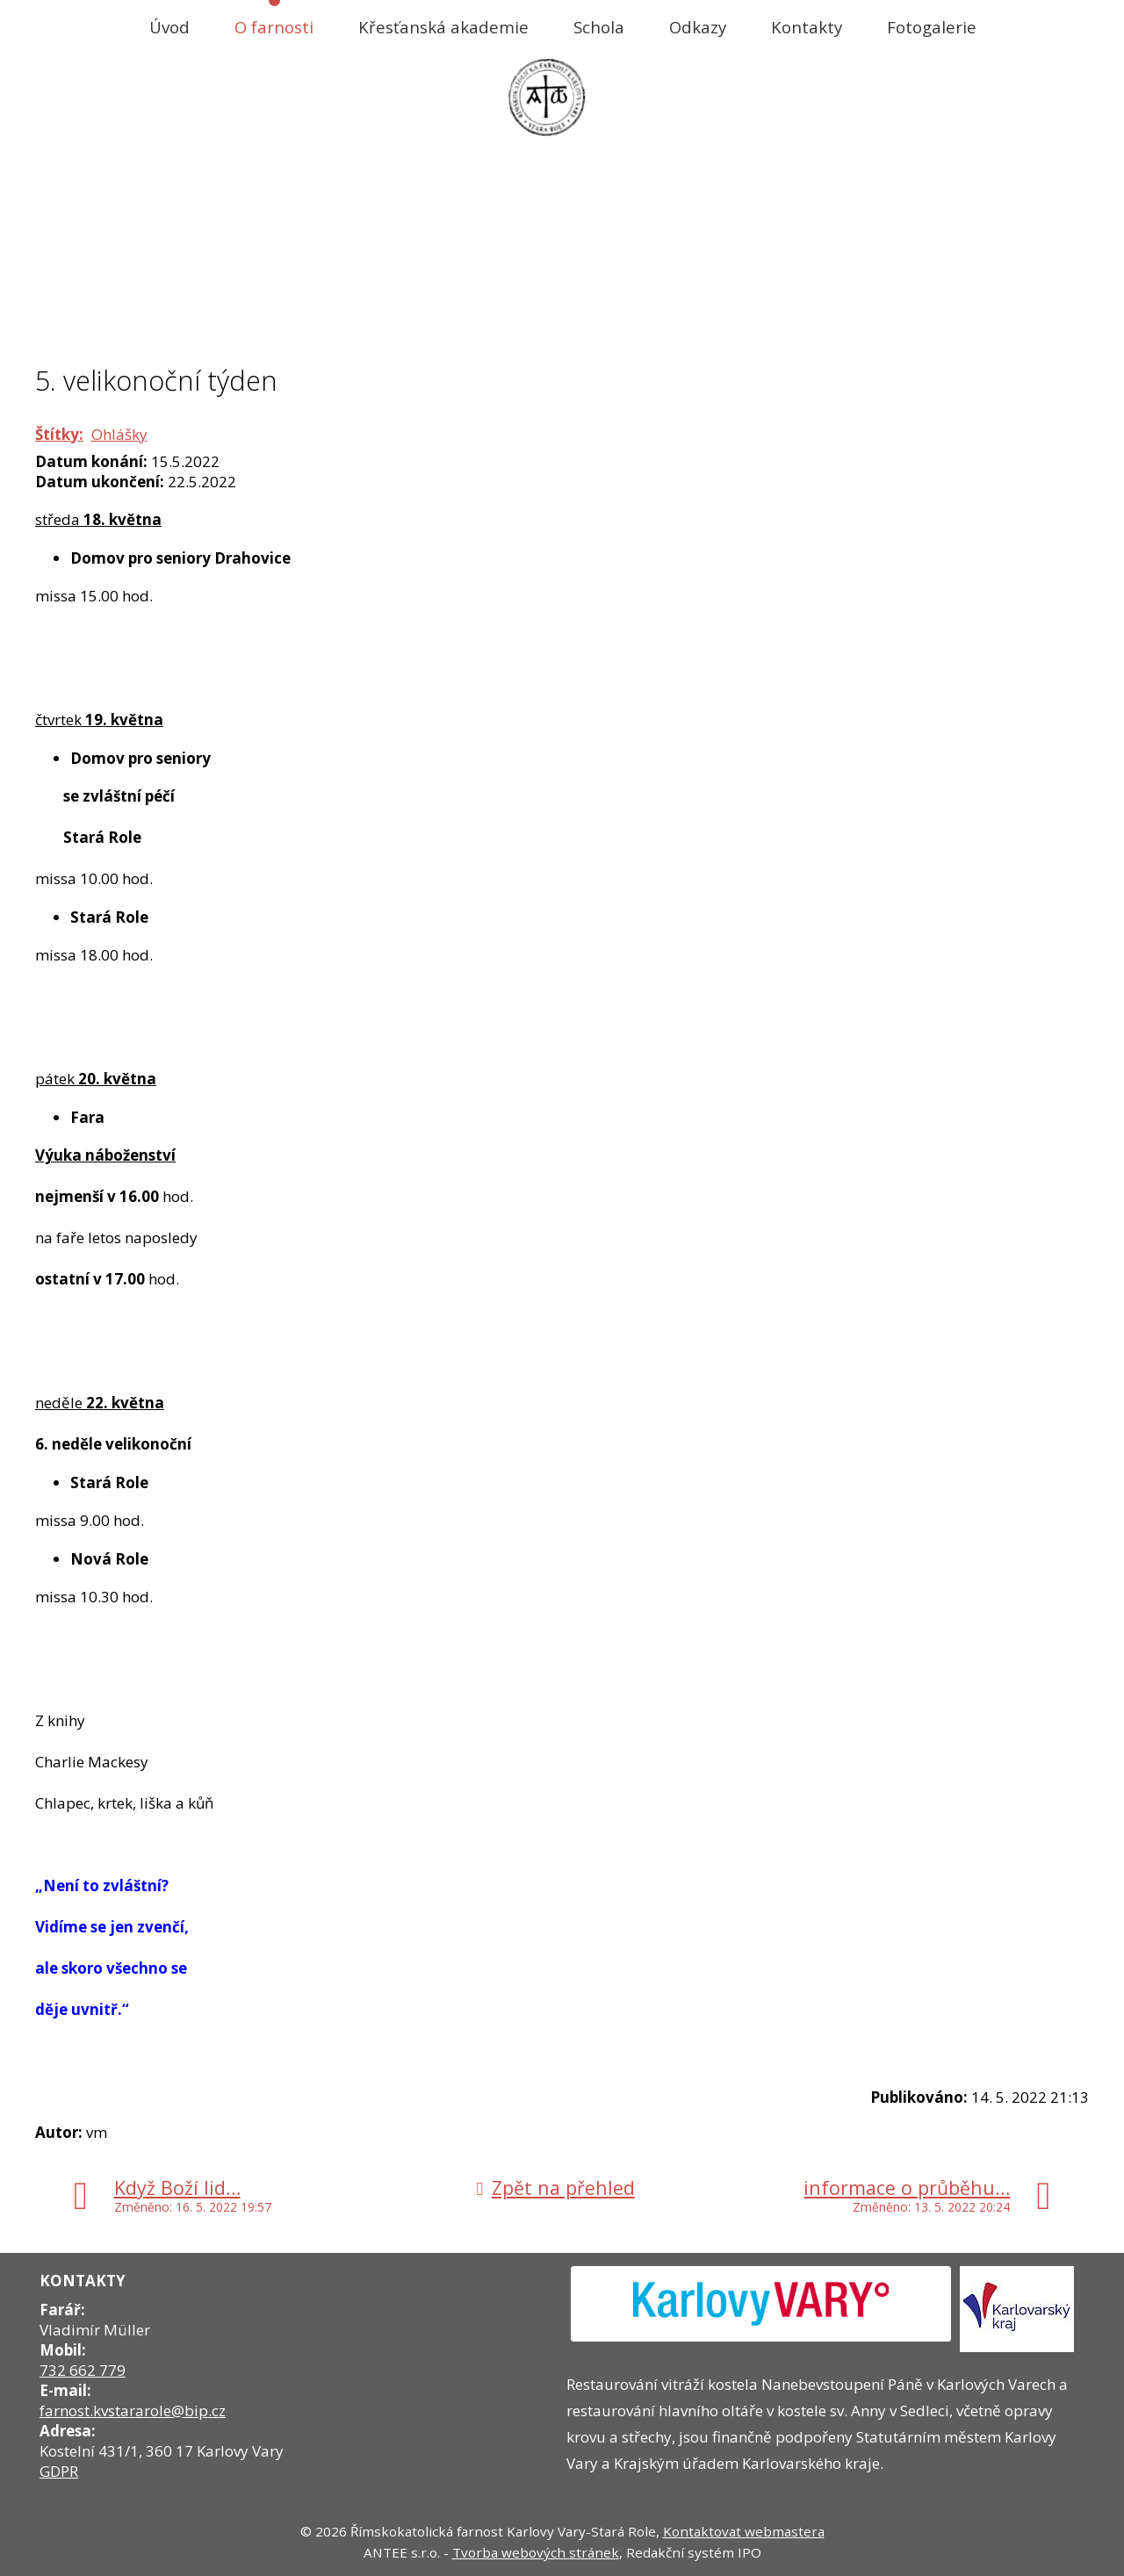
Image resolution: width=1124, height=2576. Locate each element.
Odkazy (697, 27)
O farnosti (273, 27)
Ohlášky (119, 434)
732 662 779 (83, 2370)
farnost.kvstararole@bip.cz (133, 2410)
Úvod (169, 27)
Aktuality (555, 325)
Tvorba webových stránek (535, 2552)
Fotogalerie (931, 27)
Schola (598, 27)
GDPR (59, 2471)
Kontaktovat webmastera (744, 2531)
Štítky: (59, 434)
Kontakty (806, 27)
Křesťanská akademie (443, 27)
